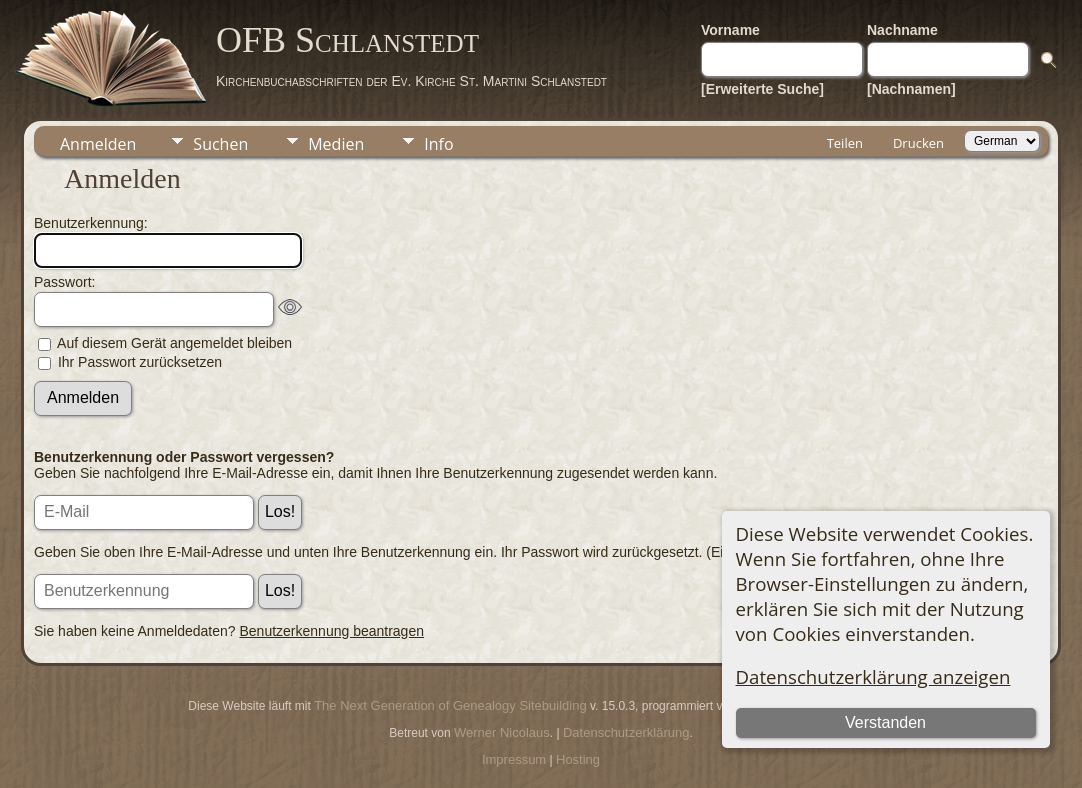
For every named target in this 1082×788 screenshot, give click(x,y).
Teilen (845, 143)
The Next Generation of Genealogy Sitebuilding (450, 705)
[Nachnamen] (911, 89)
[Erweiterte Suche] (762, 89)
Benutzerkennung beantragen (332, 631)
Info (438, 144)
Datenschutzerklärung (626, 732)
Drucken (918, 143)
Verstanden (885, 722)
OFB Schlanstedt (347, 40)
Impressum (514, 759)
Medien (336, 144)
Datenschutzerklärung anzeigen (873, 676)
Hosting (578, 759)
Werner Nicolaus (502, 732)
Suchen (220, 144)
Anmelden (98, 144)
